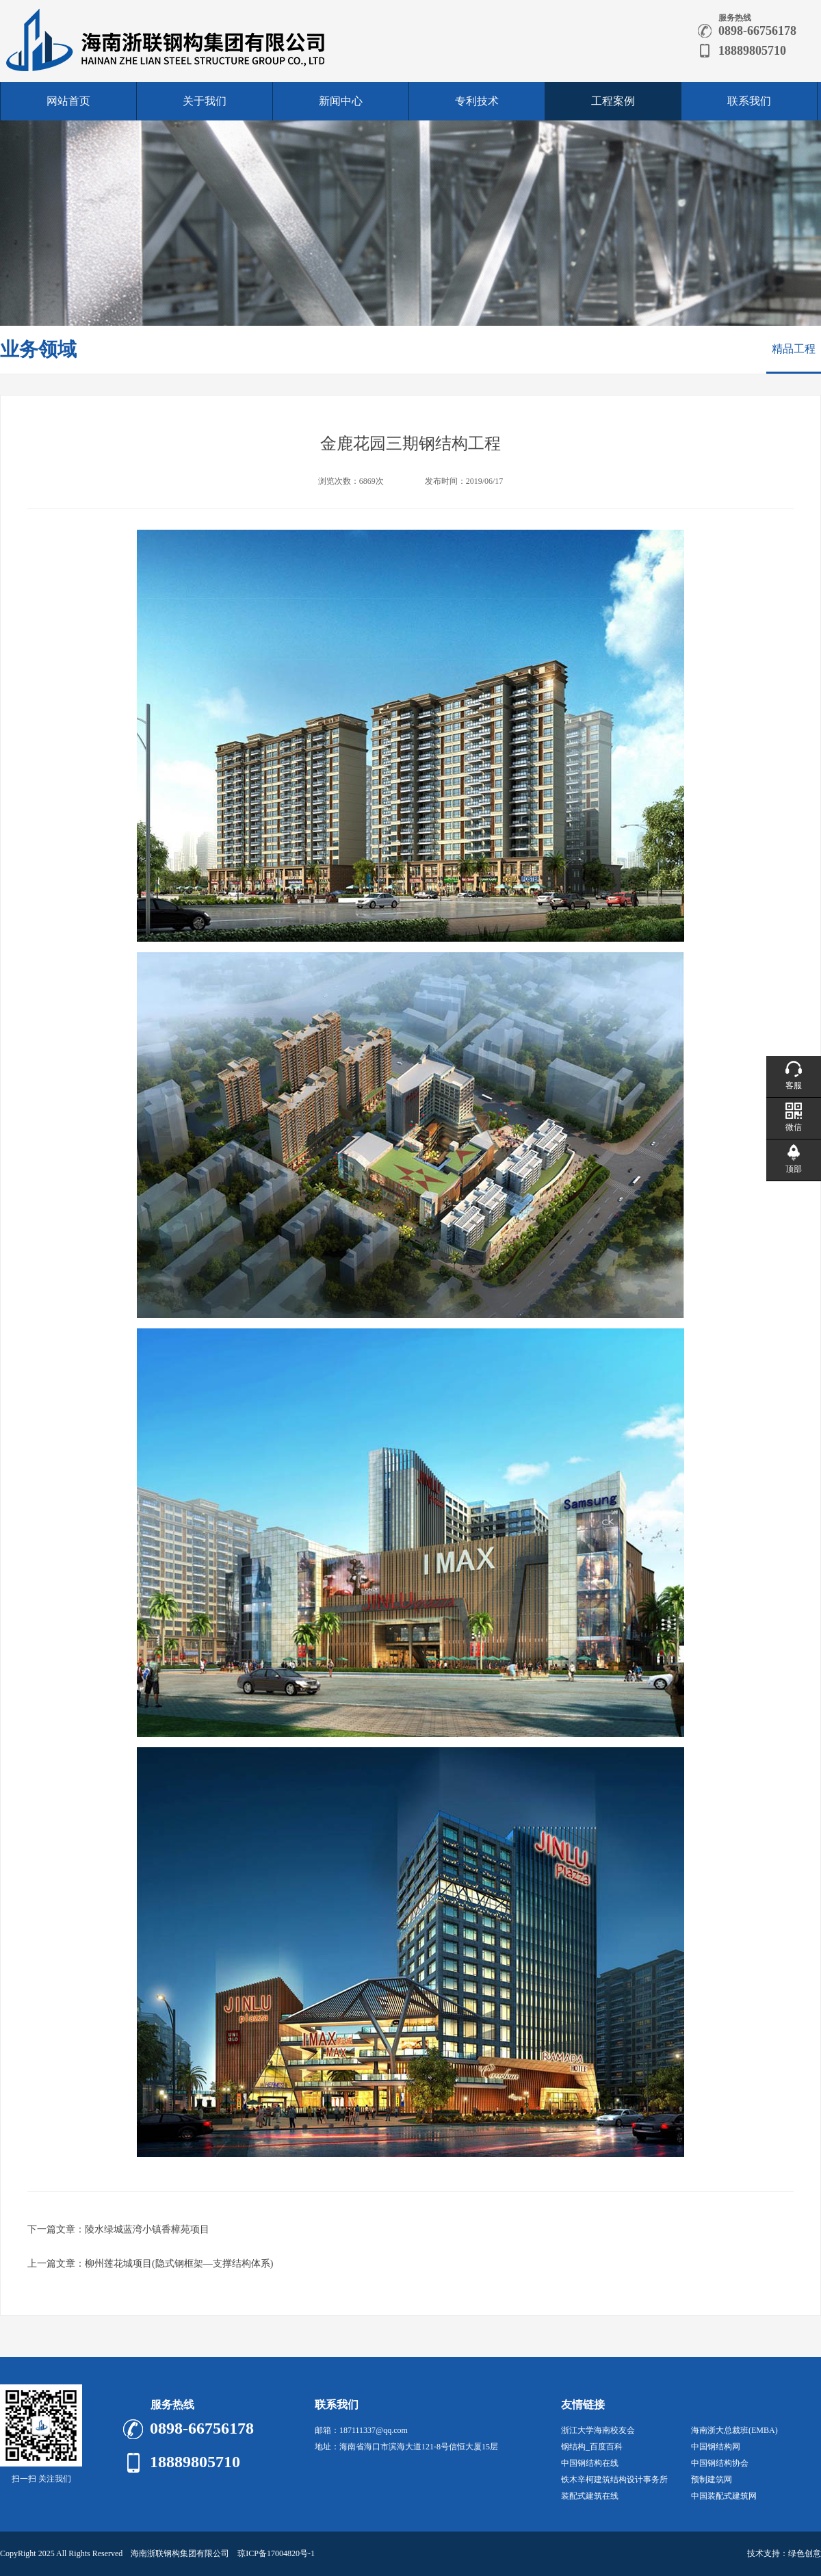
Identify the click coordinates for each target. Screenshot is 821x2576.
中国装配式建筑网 (724, 2496)
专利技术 (477, 101)
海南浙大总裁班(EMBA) (734, 2430)
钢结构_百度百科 (592, 2446)
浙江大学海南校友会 (598, 2430)
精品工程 (794, 349)
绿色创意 (804, 2553)
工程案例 (613, 101)
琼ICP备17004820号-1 (276, 2553)
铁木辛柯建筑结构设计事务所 (614, 2479)
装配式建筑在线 (589, 2496)
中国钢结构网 (715, 2446)
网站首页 (68, 101)
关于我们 (204, 101)
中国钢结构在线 (589, 2463)
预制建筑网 (711, 2479)
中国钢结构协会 (719, 2463)
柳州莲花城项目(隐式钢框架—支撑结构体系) (179, 2263)
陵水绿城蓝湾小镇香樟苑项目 (147, 2229)
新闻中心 (341, 101)
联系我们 (749, 101)
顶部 (793, 1169)
